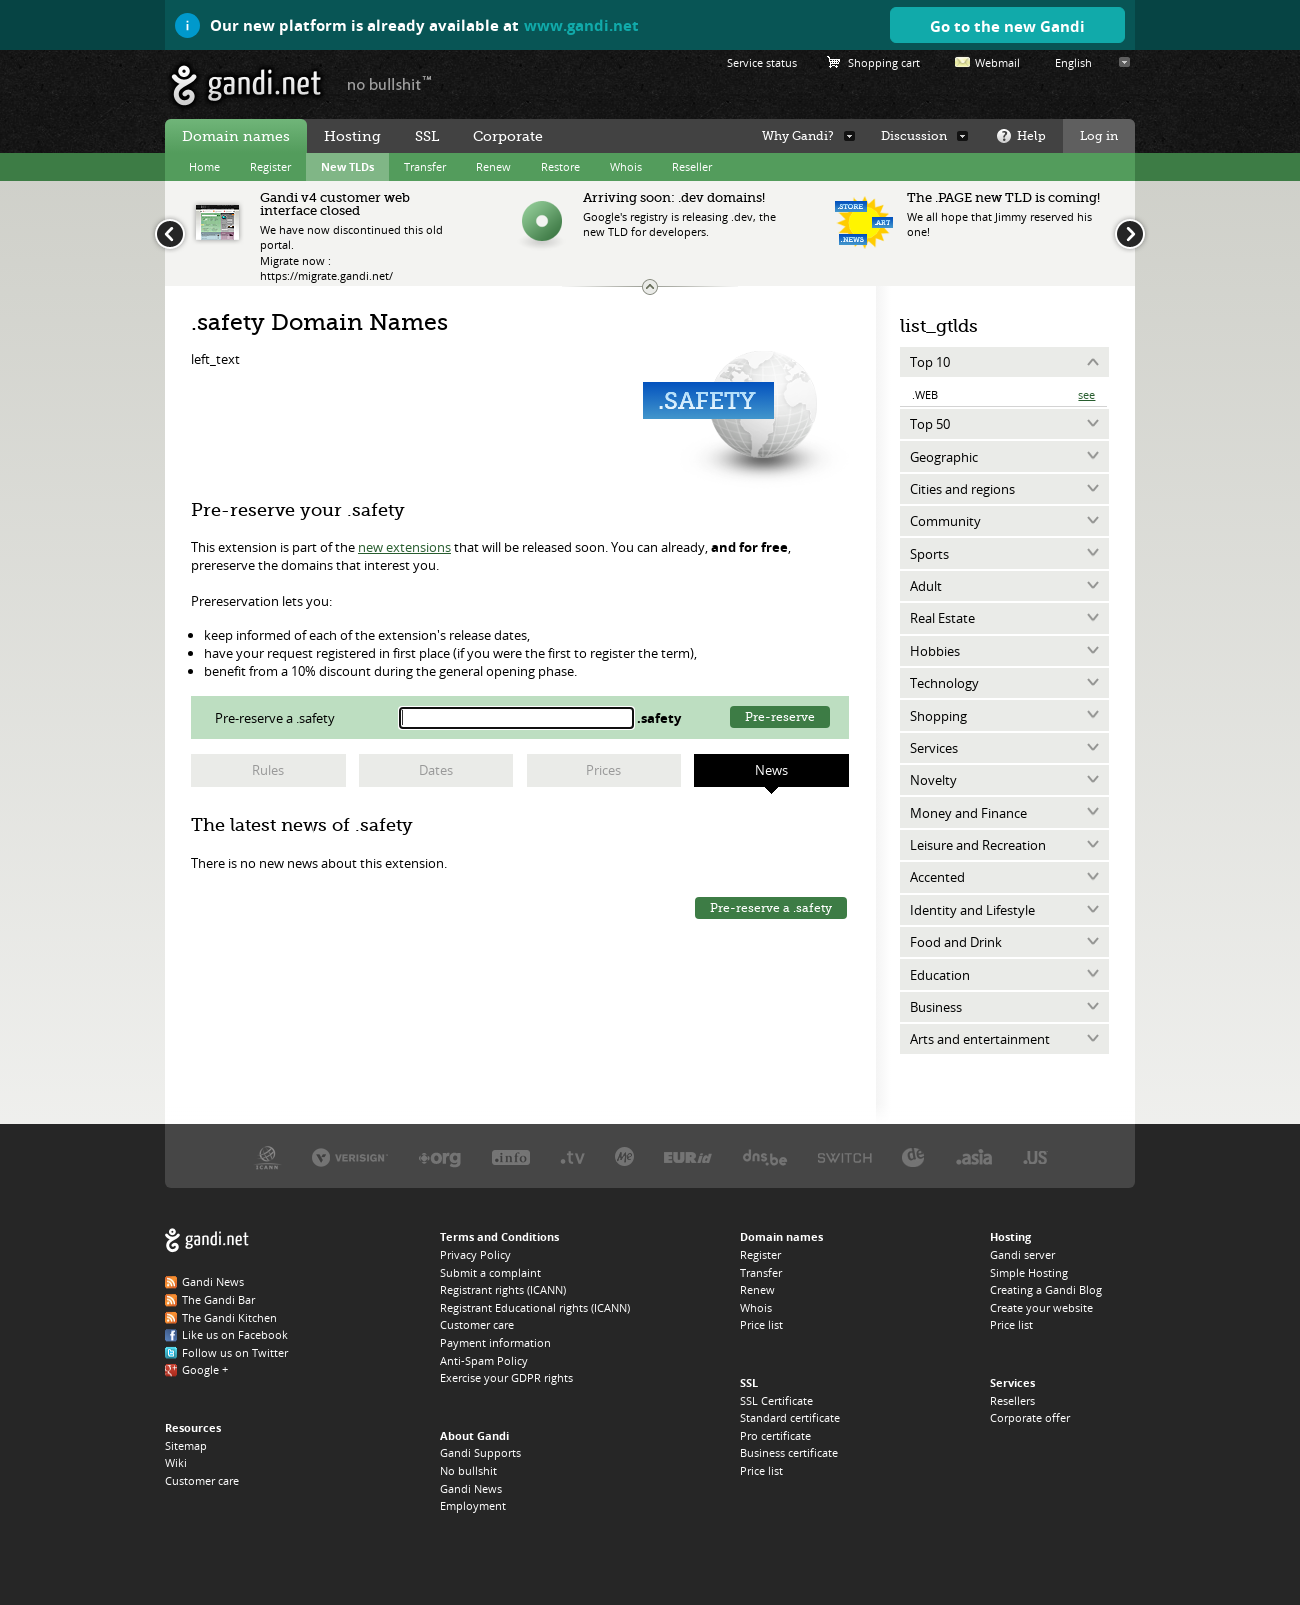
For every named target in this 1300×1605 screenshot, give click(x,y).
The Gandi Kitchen (229, 1317)
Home (204, 166)
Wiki (176, 1462)
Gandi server (1022, 1254)
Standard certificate (790, 1417)
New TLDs (347, 166)
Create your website (1041, 1307)
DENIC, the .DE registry (913, 1156)
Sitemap (186, 1445)
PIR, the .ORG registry (440, 1156)
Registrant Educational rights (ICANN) (535, 1307)
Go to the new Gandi (1007, 26)
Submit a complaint (490, 1272)
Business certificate (789, 1452)
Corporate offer (1030, 1417)
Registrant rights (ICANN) (503, 1289)
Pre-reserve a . (276, 718)
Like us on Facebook (235, 1334)
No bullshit (468, 1470)
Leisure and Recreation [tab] (978, 845)
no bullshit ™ (390, 83)
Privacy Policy (475, 1254)
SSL (427, 136)
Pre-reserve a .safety (771, 908)
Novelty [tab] (933, 780)
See (1086, 394)
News (771, 770)
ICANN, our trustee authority (267, 1156)
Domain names (236, 136)
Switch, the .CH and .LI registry (845, 1156)
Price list (761, 1324)
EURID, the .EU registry (688, 1156)
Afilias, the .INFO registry (511, 1156)
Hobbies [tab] (935, 651)
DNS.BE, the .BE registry (765, 1156)
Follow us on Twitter (235, 1352)
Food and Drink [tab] (956, 942)
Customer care (202, 1480)
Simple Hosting (1029, 1272)
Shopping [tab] (938, 716)
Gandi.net (207, 1240)
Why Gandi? (798, 136)
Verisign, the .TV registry (572, 1156)
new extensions (404, 547)
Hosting (352, 136)
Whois (626, 166)
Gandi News (213, 1281)
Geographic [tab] (944, 457)
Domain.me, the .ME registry (624, 1156)
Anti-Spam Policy (484, 1360)
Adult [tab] (926, 586)
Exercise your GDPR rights (506, 1377)
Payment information (495, 1342)
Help (1031, 136)
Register (270, 166)
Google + (205, 1369)
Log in (1099, 136)
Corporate (508, 136)
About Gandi (474, 1435)
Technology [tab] (944, 683)
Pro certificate (775, 1435)
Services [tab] (934, 748)
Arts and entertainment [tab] (980, 1039)
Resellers (1012, 1400)
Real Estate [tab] (942, 618)
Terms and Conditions (499, 1236)
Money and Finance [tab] (968, 813)
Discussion (914, 136)
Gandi (246, 85)
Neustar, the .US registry (1035, 1156)
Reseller (692, 166)
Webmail (997, 62)
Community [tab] (945, 521)
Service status (762, 62)
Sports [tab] (929, 554)
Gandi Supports (480, 1452)
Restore (560, 166)
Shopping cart (884, 62)
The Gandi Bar (218, 1299)
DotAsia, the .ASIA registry (974, 1156)
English (1073, 62)
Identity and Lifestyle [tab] (972, 910)
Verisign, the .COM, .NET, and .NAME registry (350, 1156)
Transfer (425, 166)
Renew (493, 166)
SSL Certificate (776, 1400)
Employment (473, 1505)
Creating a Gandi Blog (1046, 1289)
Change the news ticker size (650, 287)
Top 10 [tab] (930, 362)
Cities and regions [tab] (962, 489)
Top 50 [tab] (930, 424)
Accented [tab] (937, 877)
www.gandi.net (581, 25)
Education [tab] (940, 975)
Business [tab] (936, 1007)
